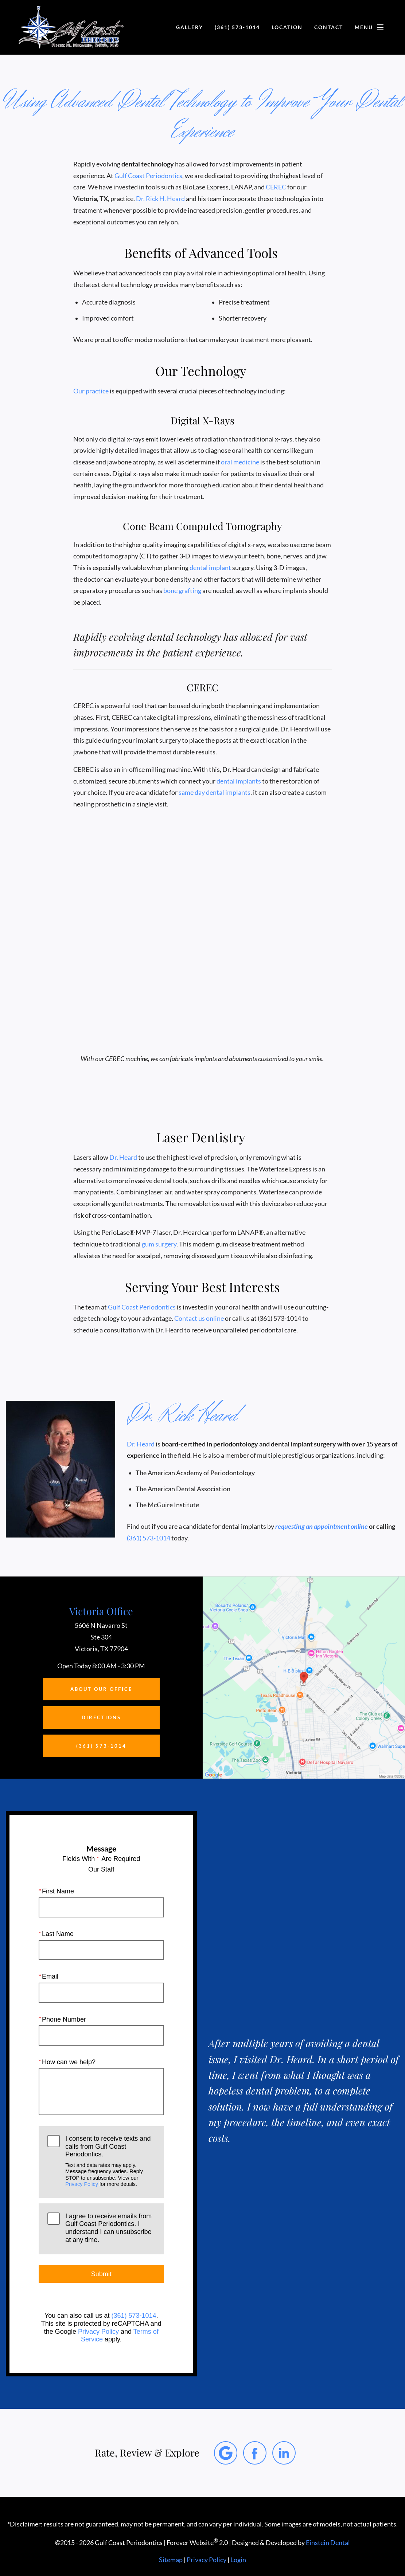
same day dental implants (215, 792)
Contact (327, 27)
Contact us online (201, 1318)
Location (283, 27)
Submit (101, 2274)
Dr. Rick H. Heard (161, 199)
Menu (371, 27)
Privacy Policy (81, 2184)
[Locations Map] (304, 1677)
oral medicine (239, 462)
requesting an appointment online (318, 1526)
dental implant (208, 568)
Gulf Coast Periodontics (150, 176)
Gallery (184, 27)
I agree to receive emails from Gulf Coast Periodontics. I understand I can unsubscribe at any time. (108, 2227)
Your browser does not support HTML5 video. (203, 959)
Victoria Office (101, 1611)
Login (238, 2560)
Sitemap (170, 2560)
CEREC (278, 187)
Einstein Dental (330, 2542)
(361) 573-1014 (133, 2315)
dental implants (240, 781)
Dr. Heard (123, 1157)
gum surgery (159, 1244)
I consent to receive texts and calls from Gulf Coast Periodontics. (110, 2161)
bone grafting (184, 590)
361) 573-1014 (150, 1538)
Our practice (91, 391)
